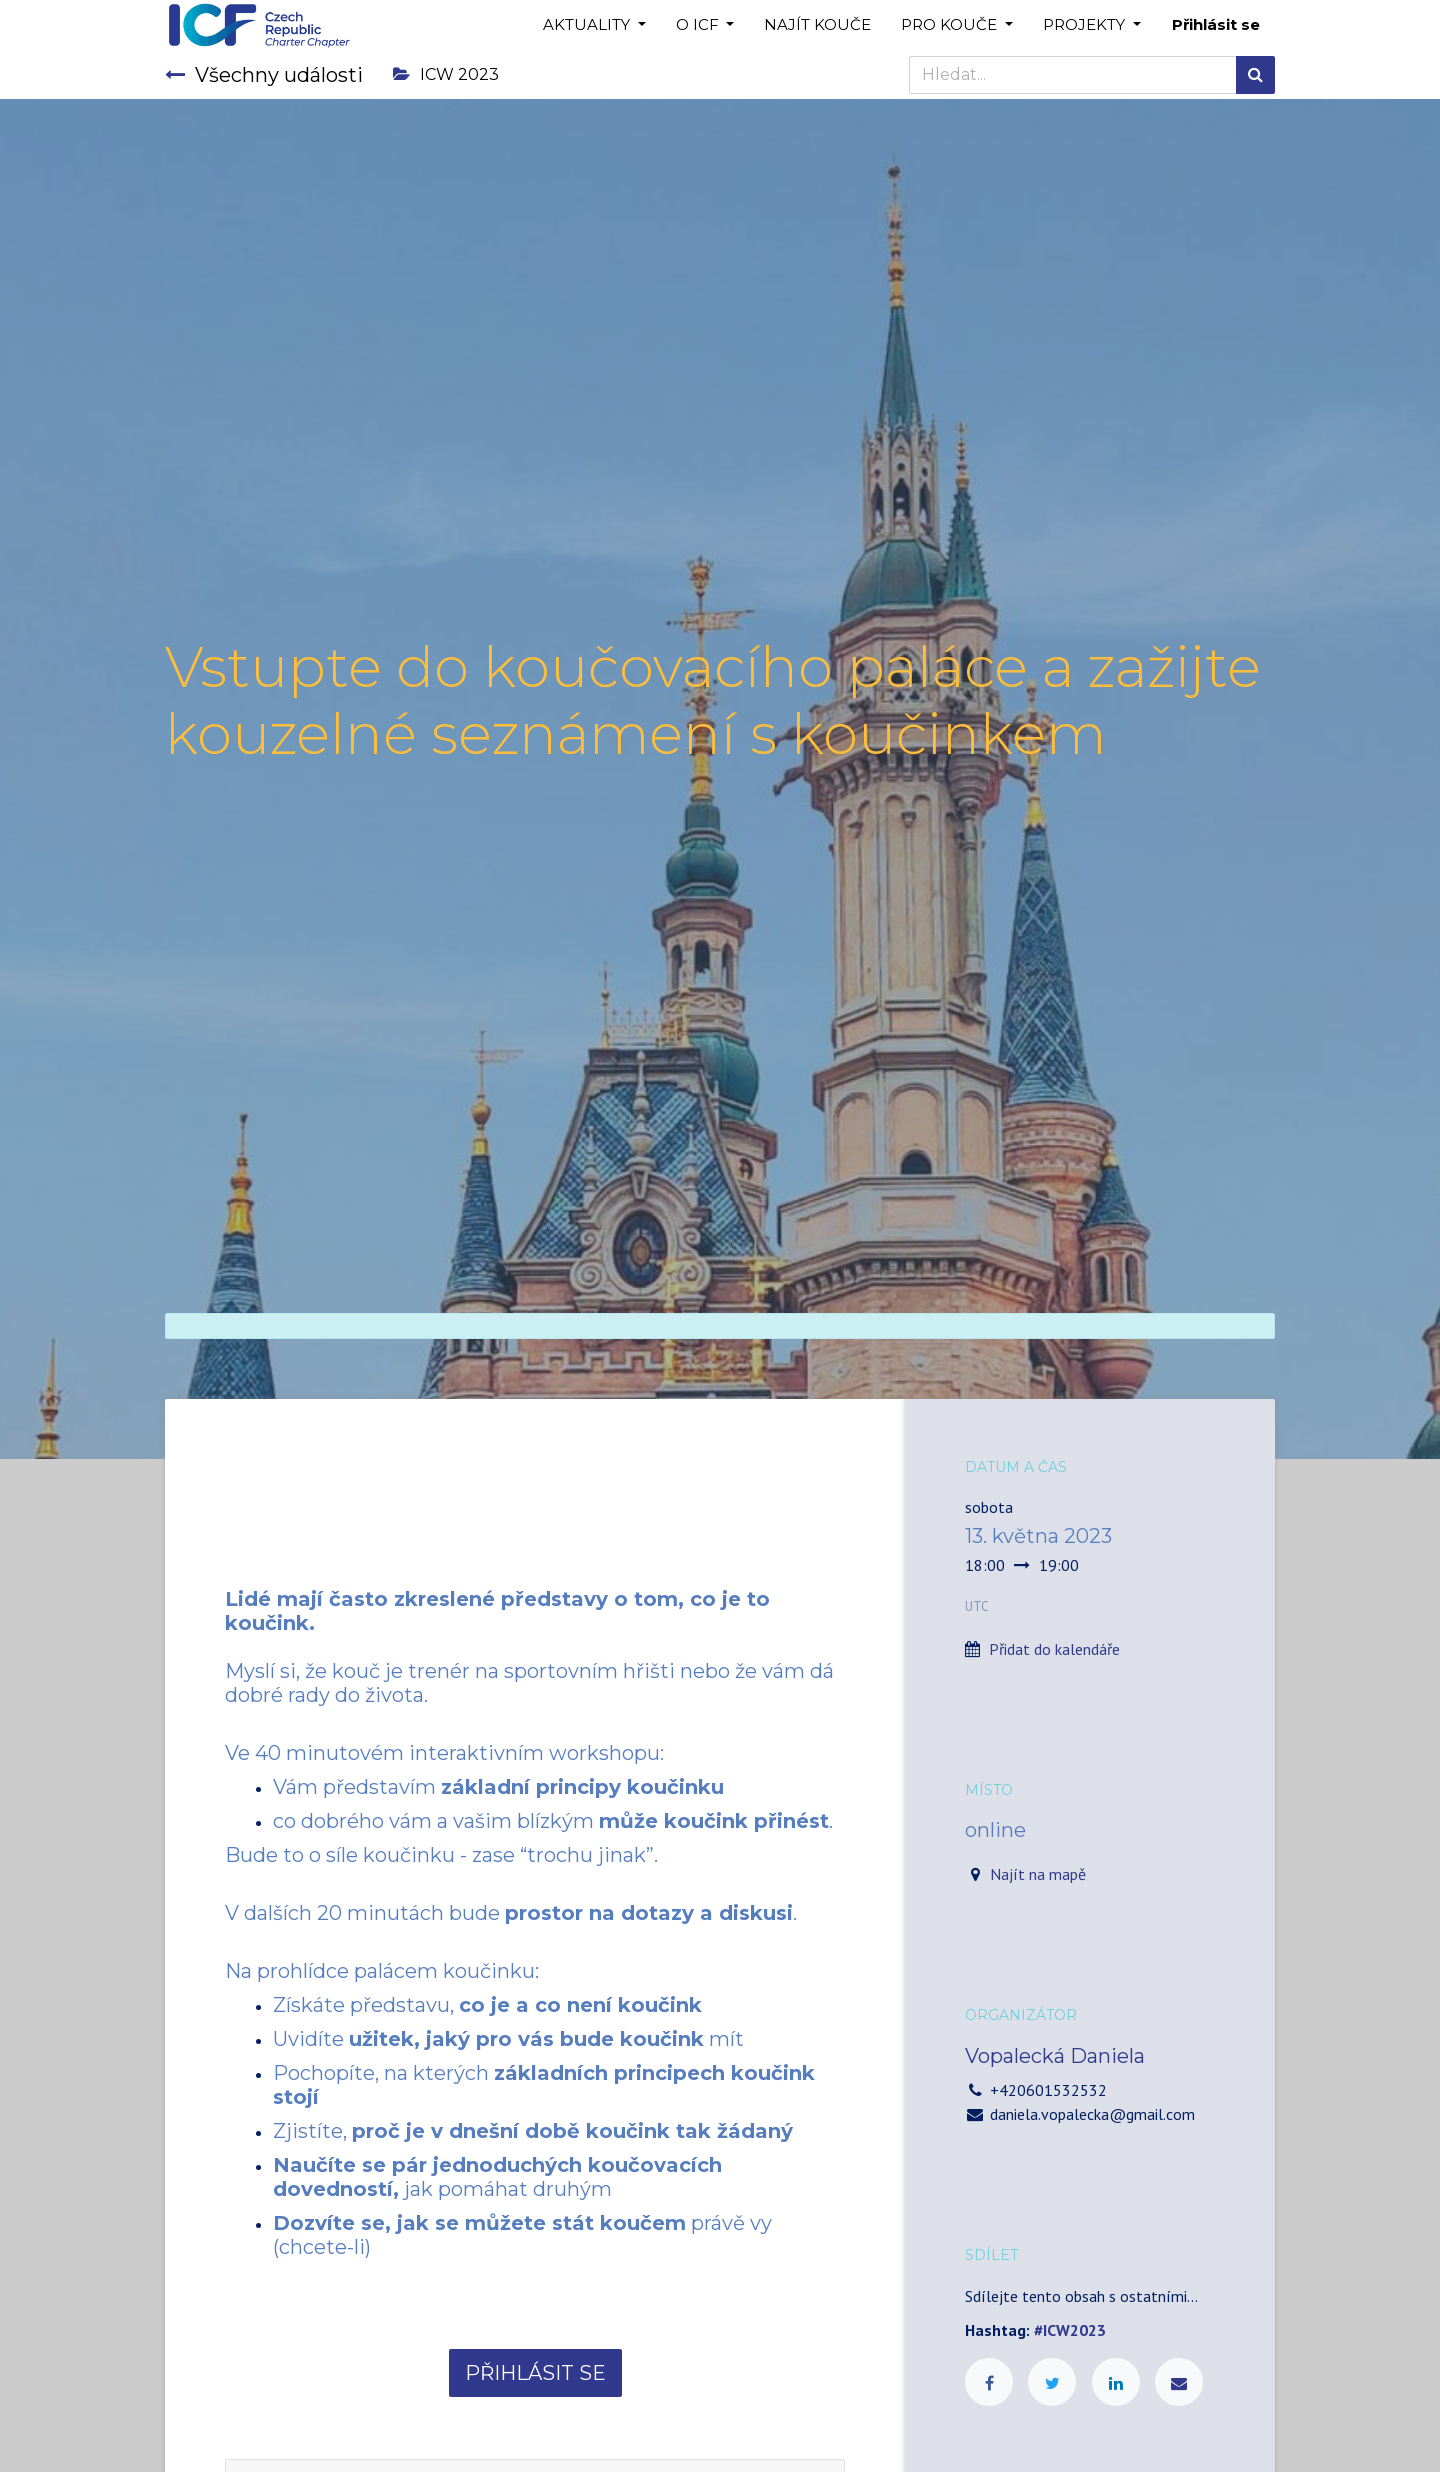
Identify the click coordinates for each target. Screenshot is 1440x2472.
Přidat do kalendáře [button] (1054, 1649)
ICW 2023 (446, 74)
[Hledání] (1255, 75)
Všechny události (264, 75)
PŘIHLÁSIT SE (535, 2373)
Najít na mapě (1038, 1874)
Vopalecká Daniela (1055, 2056)
